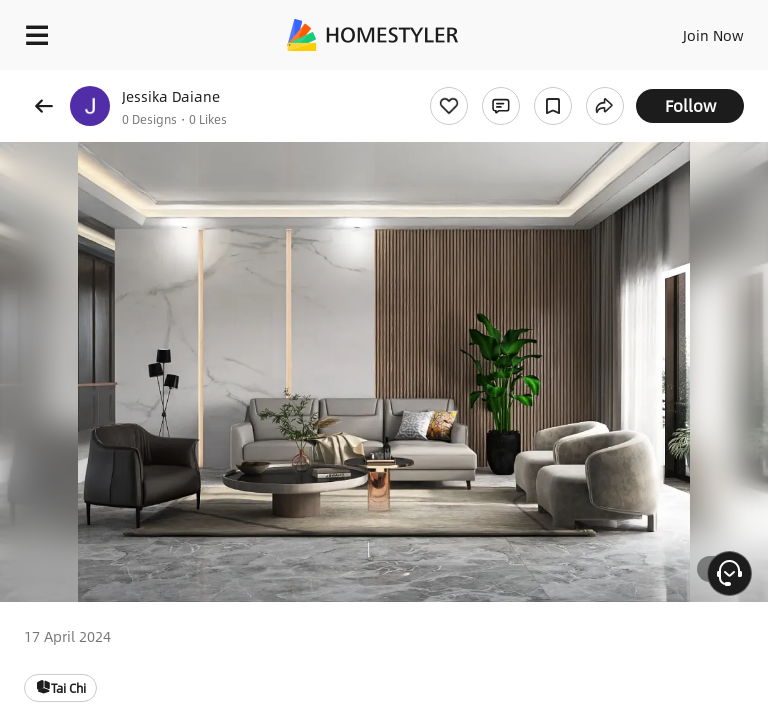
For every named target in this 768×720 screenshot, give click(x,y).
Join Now (713, 35)
